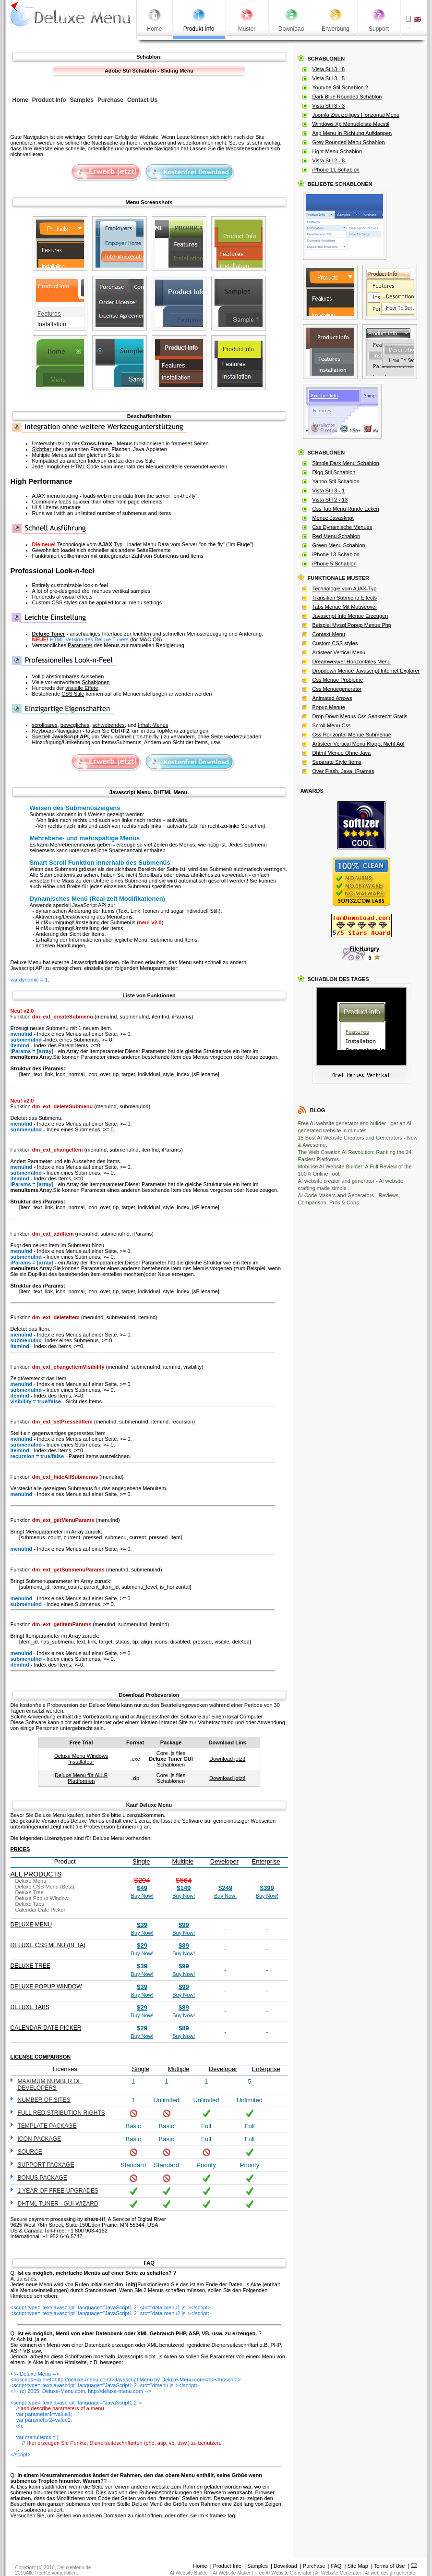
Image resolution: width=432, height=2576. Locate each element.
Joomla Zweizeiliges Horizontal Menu (356, 115)
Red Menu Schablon (336, 536)
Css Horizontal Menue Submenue (351, 734)
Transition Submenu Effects (344, 598)
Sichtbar (42, 449)
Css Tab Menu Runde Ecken (345, 509)
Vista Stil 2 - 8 (328, 160)
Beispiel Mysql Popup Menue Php (351, 625)
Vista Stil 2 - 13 (330, 500)
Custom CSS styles (335, 643)
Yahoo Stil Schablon (336, 481)
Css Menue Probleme (337, 680)
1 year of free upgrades (58, 2190)
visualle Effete (81, 688)
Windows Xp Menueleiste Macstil (351, 124)
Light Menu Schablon (337, 151)
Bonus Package (42, 2177)
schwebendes (108, 725)
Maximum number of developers (50, 2084)
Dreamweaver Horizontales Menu (351, 661)
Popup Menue (329, 707)
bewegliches (75, 725)
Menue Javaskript (333, 518)
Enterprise (266, 1861)
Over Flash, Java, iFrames (343, 771)
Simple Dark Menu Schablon (345, 463)
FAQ (336, 2566)
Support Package (46, 2164)
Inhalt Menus (153, 725)
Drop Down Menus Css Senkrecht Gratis (360, 716)
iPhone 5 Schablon (334, 563)
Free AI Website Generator (283, 2573)
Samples (257, 2566)
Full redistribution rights (61, 2113)
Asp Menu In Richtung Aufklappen (352, 133)
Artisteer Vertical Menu (339, 652)
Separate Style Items (336, 762)
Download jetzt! (227, 1759)
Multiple (182, 1861)
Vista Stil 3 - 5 (328, 78)
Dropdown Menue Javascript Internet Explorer (366, 671)
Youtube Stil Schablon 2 (340, 87)
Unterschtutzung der (73, 443)
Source (30, 2151)
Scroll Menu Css (331, 725)
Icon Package (39, 2138)
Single (141, 1861)
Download (285, 2566)
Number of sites (44, 2100)
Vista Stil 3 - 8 (328, 69)
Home (200, 2566)
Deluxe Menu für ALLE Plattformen (81, 1778)
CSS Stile (72, 694)
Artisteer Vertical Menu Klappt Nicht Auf (358, 744)
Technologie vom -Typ (90, 544)
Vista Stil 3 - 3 (328, 106)
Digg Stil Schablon (334, 472)
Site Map (357, 2566)
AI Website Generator (338, 2573)
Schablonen (95, 682)
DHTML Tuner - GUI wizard (58, 2203)
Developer (224, 1861)
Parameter (80, 645)
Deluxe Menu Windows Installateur (81, 1759)
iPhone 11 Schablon (336, 169)
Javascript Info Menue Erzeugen (350, 616)
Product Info (227, 2566)
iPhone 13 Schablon (336, 554)
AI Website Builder (189, 2573)
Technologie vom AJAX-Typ (344, 588)
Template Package (47, 2125)
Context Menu (328, 634)
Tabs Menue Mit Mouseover (344, 607)
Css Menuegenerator (337, 689)
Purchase (314, 2566)
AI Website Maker (232, 2573)
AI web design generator (391, 2573)
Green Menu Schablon (338, 545)
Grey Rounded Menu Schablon (348, 142)
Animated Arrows (332, 698)
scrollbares (45, 725)
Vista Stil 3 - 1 (328, 490)
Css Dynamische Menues (342, 527)
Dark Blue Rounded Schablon (347, 96)
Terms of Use (389, 2566)
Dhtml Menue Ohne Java (341, 753)
